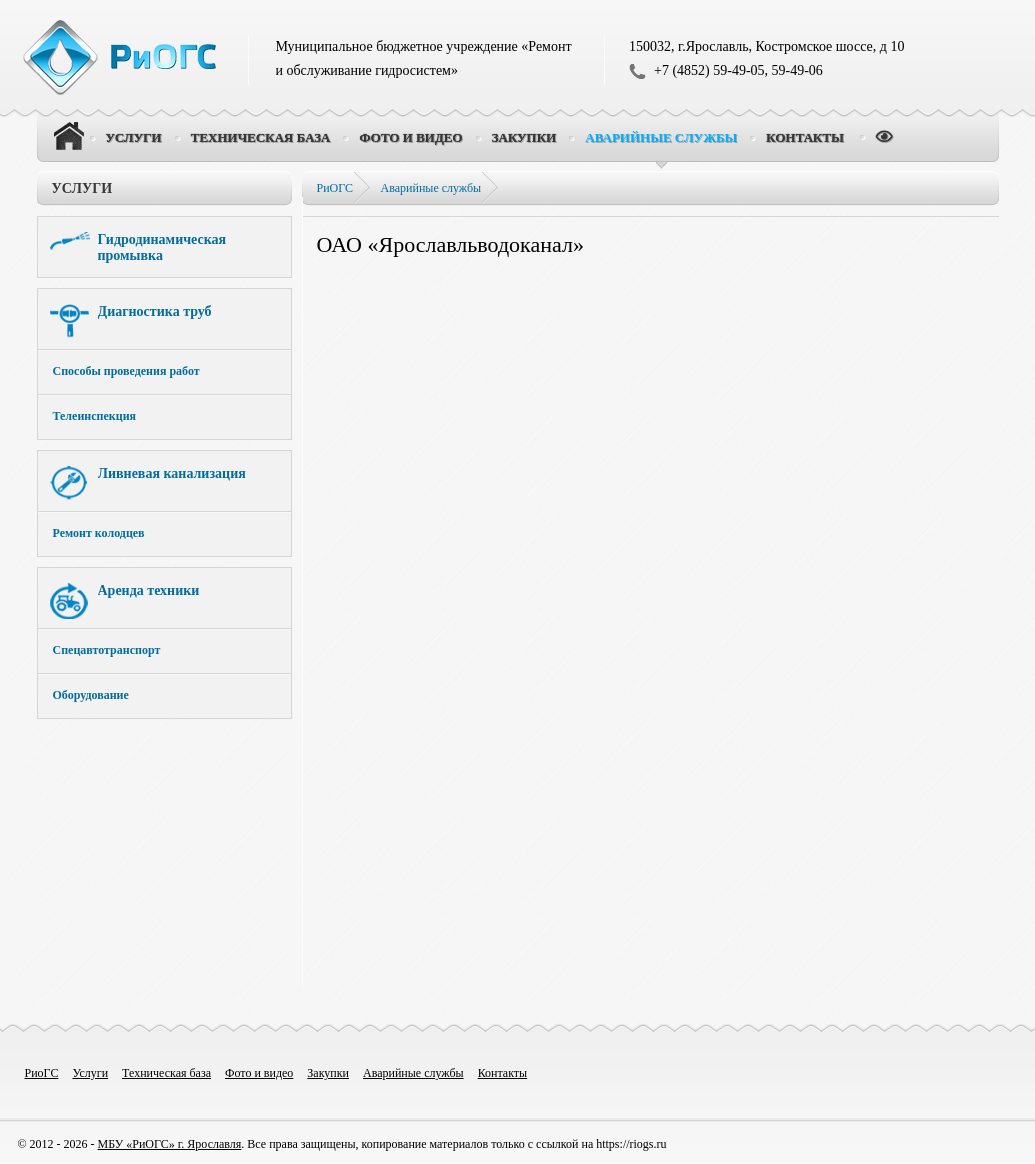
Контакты (503, 1073)
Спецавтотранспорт (107, 650)
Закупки (328, 1073)
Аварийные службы (431, 188)
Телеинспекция (95, 416)
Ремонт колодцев (99, 533)
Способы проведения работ (126, 371)
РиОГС (335, 188)
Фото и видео (259, 1073)
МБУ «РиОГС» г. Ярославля (170, 1144)
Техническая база (166, 1073)
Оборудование (91, 695)
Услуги (82, 188)
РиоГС (42, 1073)
